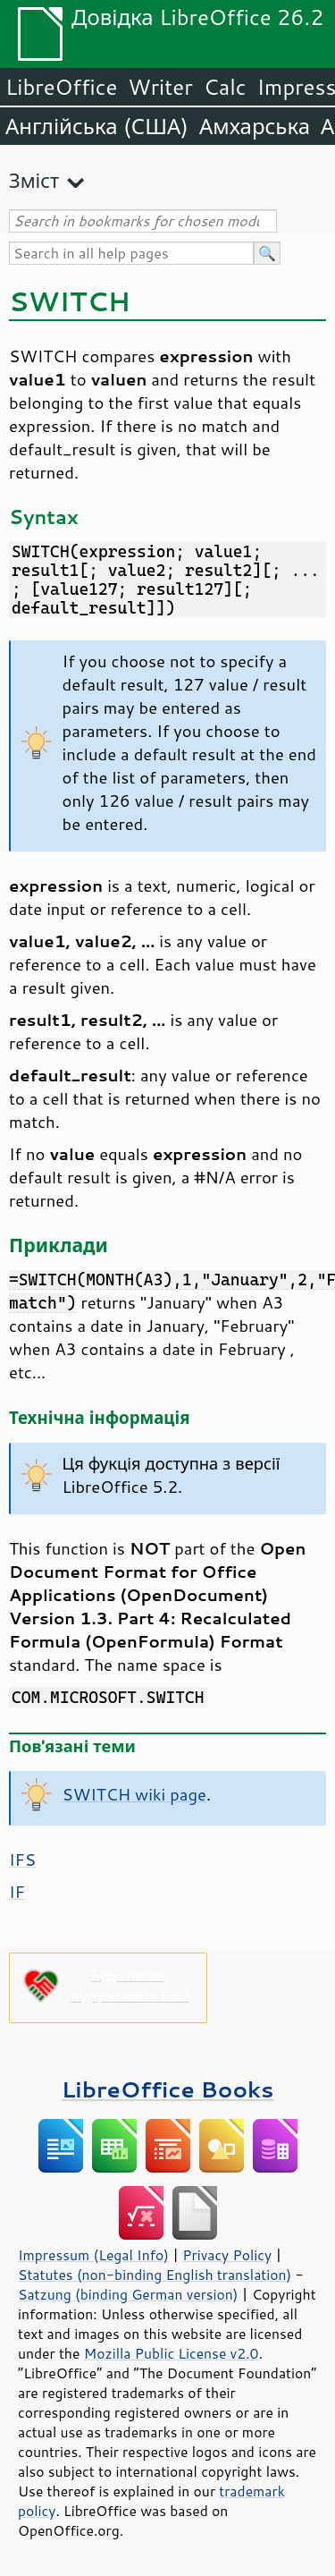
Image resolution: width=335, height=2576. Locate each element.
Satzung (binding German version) (128, 2294)
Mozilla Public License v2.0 (171, 2353)
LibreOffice (61, 87)
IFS (22, 1859)
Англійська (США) (96, 126)
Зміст (34, 180)
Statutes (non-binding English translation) (154, 2274)
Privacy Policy (227, 2255)
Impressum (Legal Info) (93, 2255)
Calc (225, 87)
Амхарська (254, 126)
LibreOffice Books (168, 2089)
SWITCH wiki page (134, 1794)
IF (17, 1891)
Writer (160, 87)
